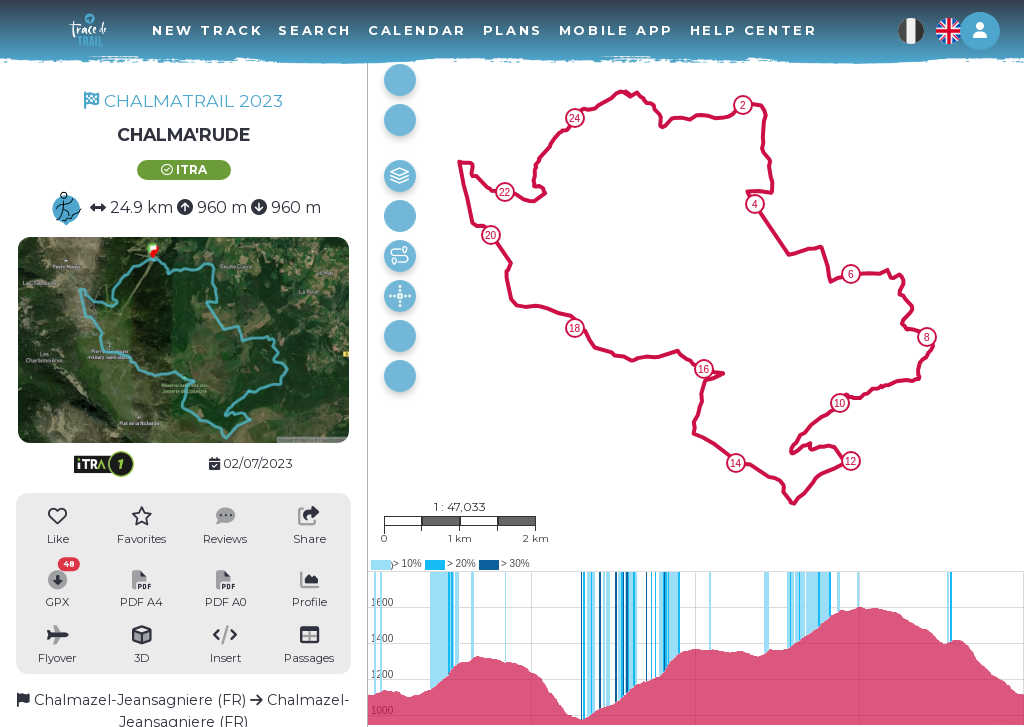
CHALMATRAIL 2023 (183, 100)
